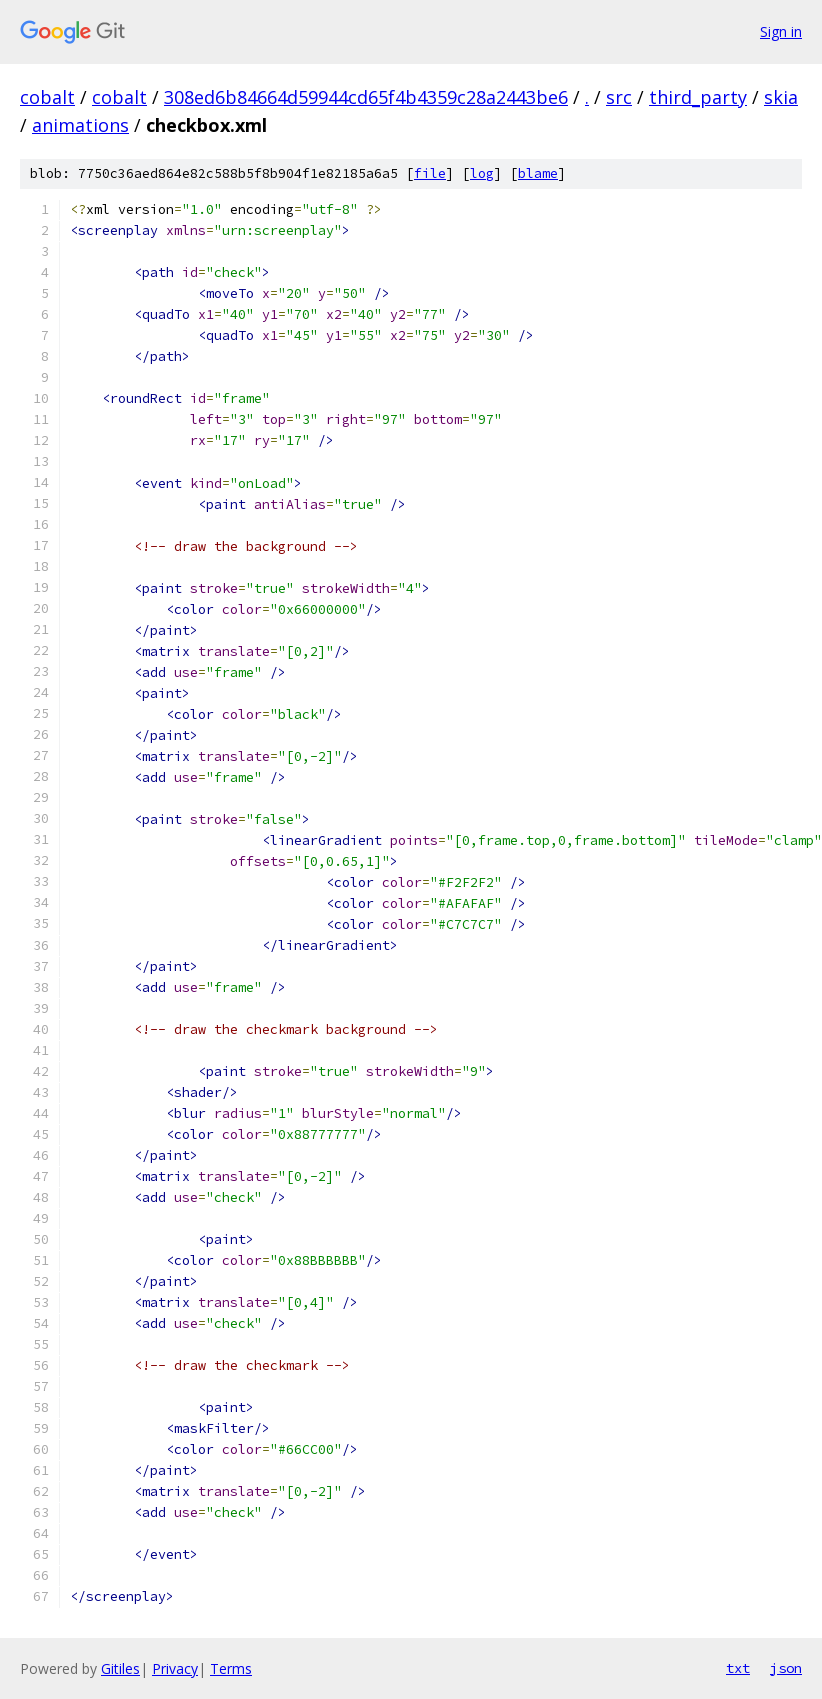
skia (781, 97)
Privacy (175, 1668)
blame (538, 173)
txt (738, 1668)
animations (80, 125)
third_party (698, 97)
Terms (231, 1668)
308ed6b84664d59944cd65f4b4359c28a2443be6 (366, 97)
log (482, 173)
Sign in (781, 31)
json (786, 1668)
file (430, 173)
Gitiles (120, 1668)
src (619, 97)
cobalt (47, 97)
